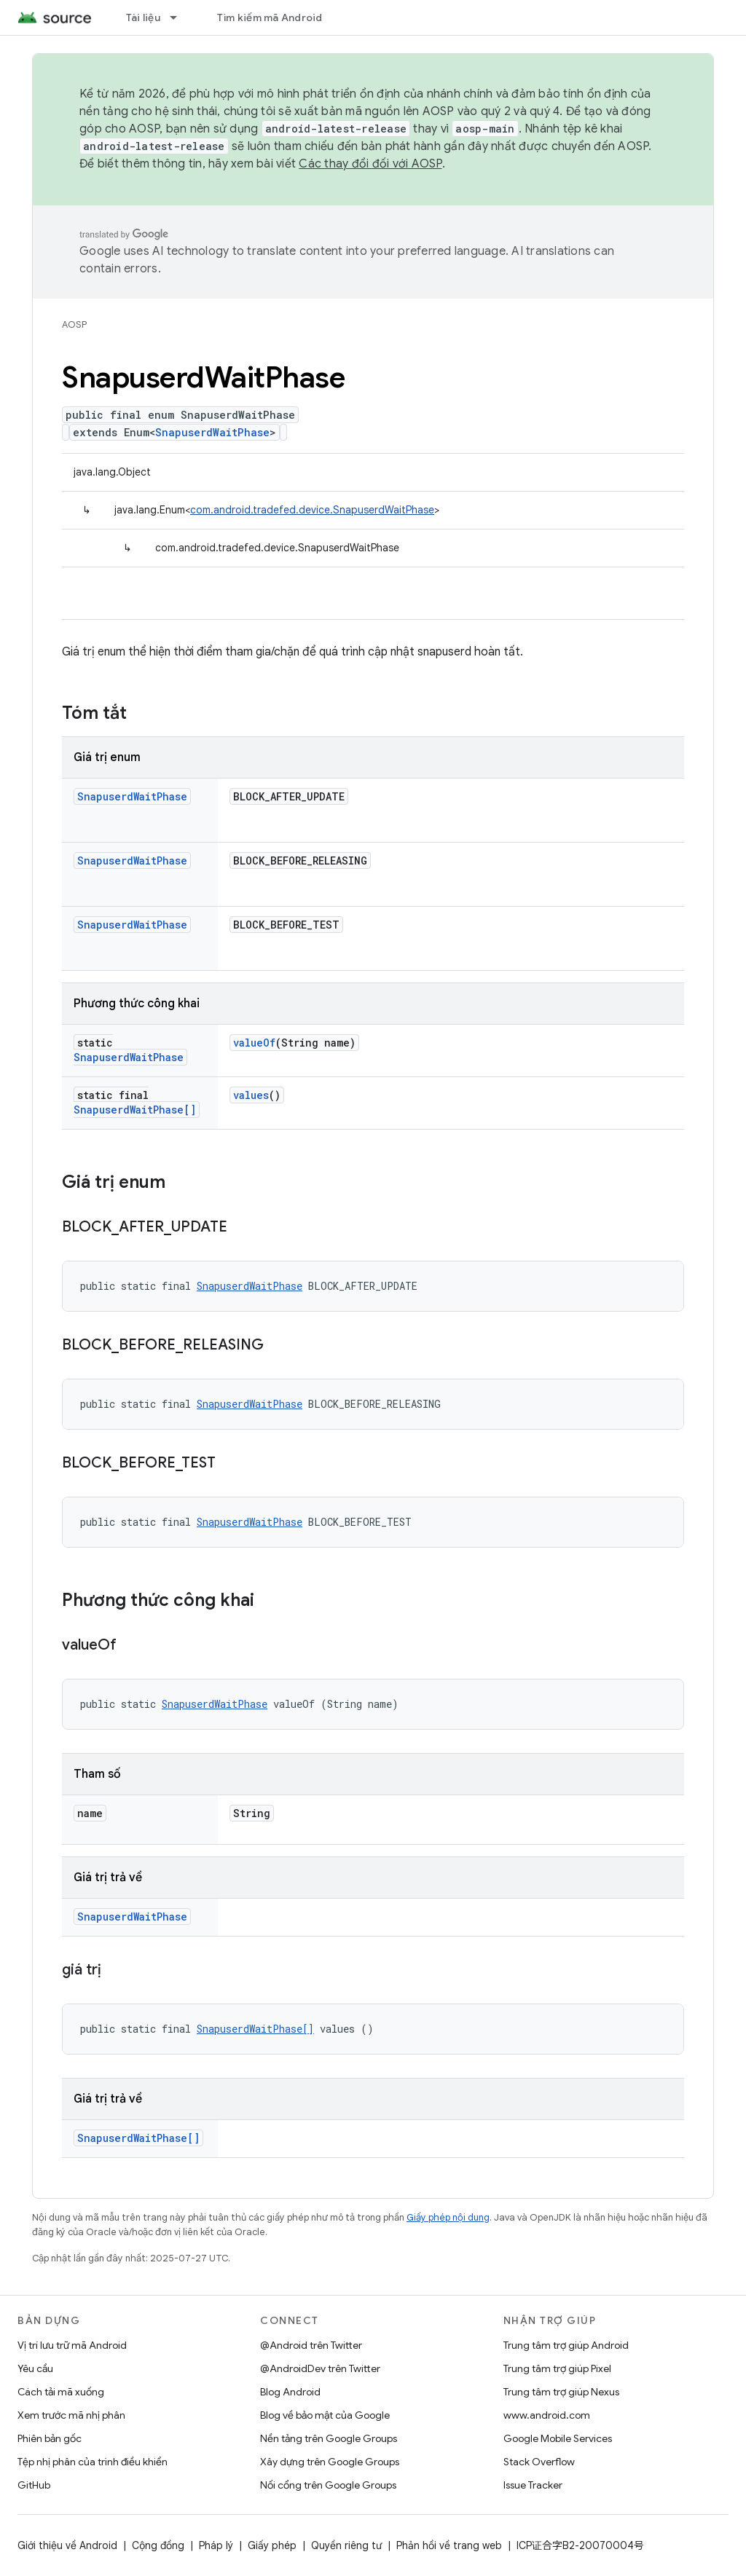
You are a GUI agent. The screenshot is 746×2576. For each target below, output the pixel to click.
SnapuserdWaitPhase (212, 432)
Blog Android (290, 2391)
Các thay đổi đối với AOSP (370, 164)
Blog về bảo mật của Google (325, 2415)
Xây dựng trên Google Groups (329, 2461)
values (251, 1095)
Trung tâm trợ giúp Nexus (561, 2391)
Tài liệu (143, 17)
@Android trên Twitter (311, 2345)
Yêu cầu (35, 2368)
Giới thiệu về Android (67, 2545)
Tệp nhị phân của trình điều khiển (92, 2461)
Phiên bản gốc (49, 2438)
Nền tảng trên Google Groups (328, 2438)
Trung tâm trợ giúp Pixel (557, 2368)
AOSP (74, 324)
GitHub (33, 2485)
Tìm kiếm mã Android (270, 17)
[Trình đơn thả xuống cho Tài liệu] (180, 17)
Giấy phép (272, 2545)
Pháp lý (216, 2545)
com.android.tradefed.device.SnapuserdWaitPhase (312, 509)
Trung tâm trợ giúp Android (566, 2345)
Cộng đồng (158, 2545)
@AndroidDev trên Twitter (320, 2368)
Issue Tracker (532, 2485)
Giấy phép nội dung (448, 2217)
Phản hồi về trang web (449, 2545)
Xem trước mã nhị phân (71, 2415)
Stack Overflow (539, 2461)
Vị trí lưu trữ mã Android (72, 2345)
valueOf (254, 1042)
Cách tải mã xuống (60, 2391)
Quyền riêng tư (346, 2545)
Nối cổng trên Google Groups (328, 2485)
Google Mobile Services (557, 2438)
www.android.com (546, 2415)
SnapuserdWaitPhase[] (135, 1109)
